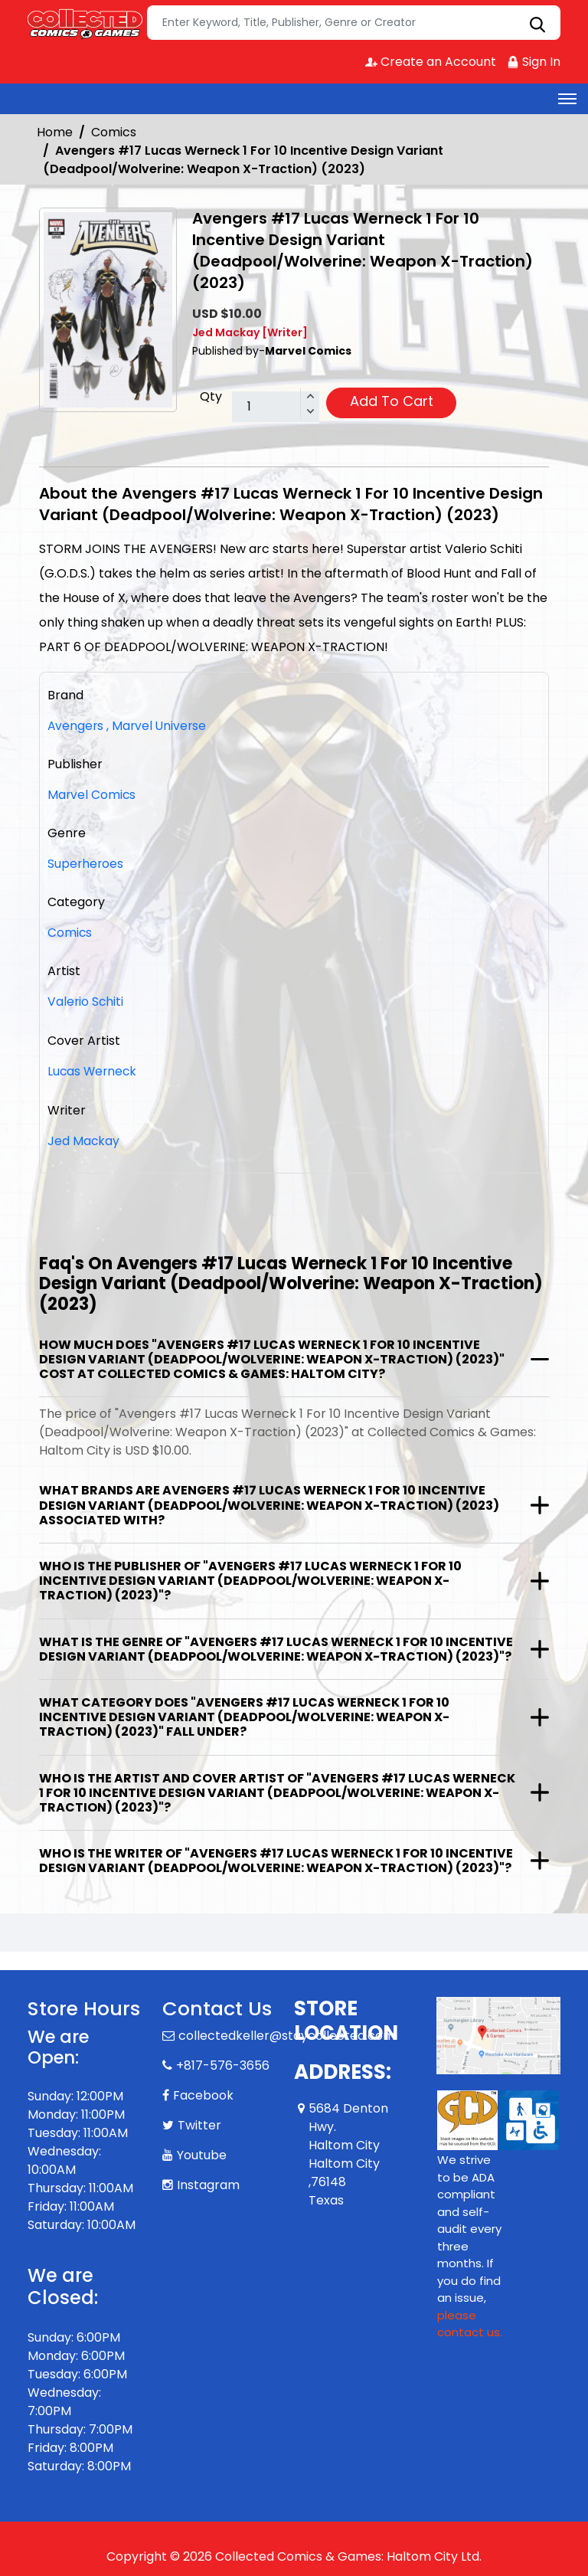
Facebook (203, 2093)
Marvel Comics (92, 795)
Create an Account (429, 61)
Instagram (208, 2182)
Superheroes (86, 863)
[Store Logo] (85, 23)
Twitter (199, 2123)
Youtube (202, 2153)
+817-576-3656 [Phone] (223, 2063)
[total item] (275, 407)
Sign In (533, 61)
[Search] (353, 22)
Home (55, 132)
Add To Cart (391, 401)
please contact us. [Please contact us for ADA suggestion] (469, 2322)
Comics (113, 132)
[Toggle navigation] (567, 98)
